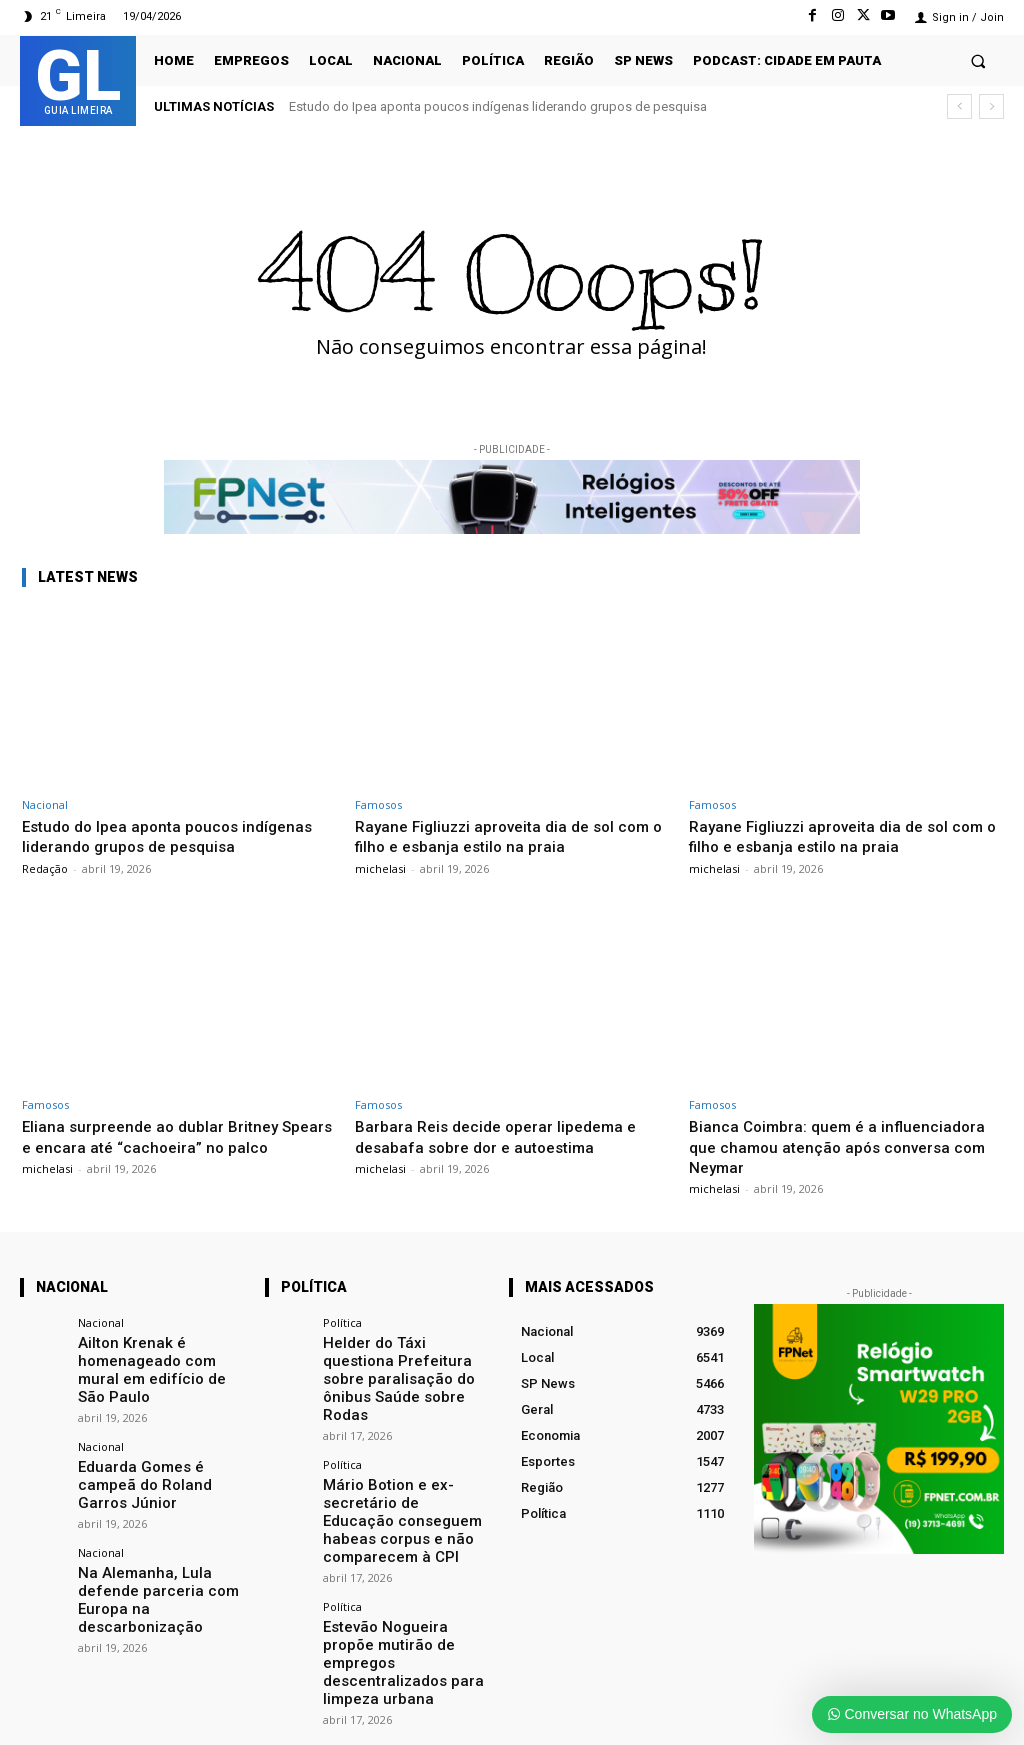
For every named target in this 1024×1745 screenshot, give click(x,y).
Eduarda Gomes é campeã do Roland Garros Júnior (157, 1448)
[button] (978, 60)
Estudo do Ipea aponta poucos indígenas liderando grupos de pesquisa (498, 106)
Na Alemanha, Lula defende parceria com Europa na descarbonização (159, 1539)
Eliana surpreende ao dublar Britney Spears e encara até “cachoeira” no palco (157, 1146)
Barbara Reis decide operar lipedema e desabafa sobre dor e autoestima (505, 1136)
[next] (991, 106)
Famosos (378, 804)
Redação (45, 868)
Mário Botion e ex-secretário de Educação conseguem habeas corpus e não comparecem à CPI (405, 1480)
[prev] (959, 106)
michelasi (380, 868)
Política (342, 1322)
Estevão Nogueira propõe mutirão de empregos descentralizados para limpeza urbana (399, 1594)
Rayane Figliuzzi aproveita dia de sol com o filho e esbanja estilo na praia (493, 836)
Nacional (45, 804)
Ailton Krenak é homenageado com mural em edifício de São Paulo (154, 1357)
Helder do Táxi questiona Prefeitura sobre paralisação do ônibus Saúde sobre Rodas (397, 1365)
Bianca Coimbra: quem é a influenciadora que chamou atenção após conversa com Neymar (844, 1146)
